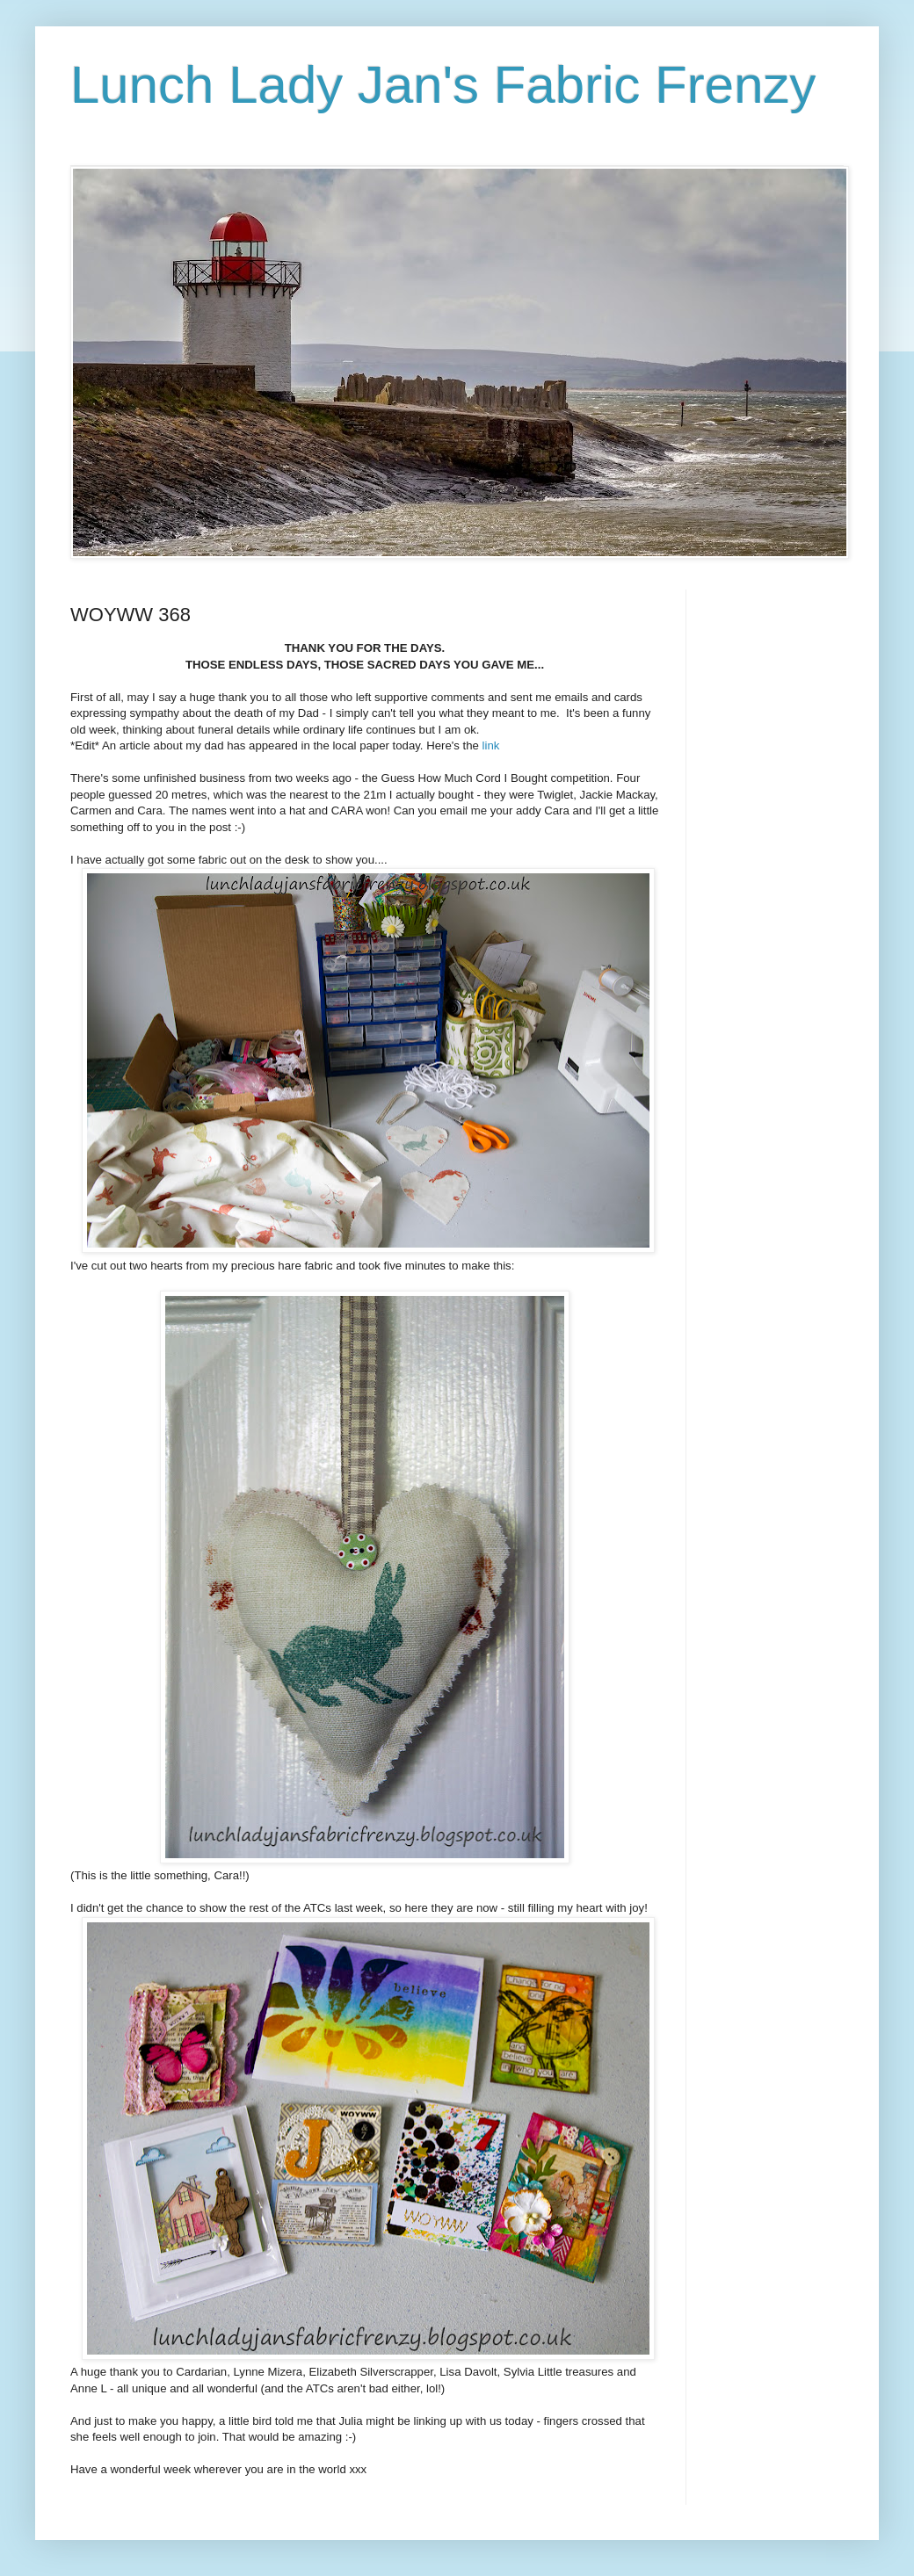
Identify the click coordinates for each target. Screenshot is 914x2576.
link (491, 745)
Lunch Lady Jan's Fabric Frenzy (443, 84)
